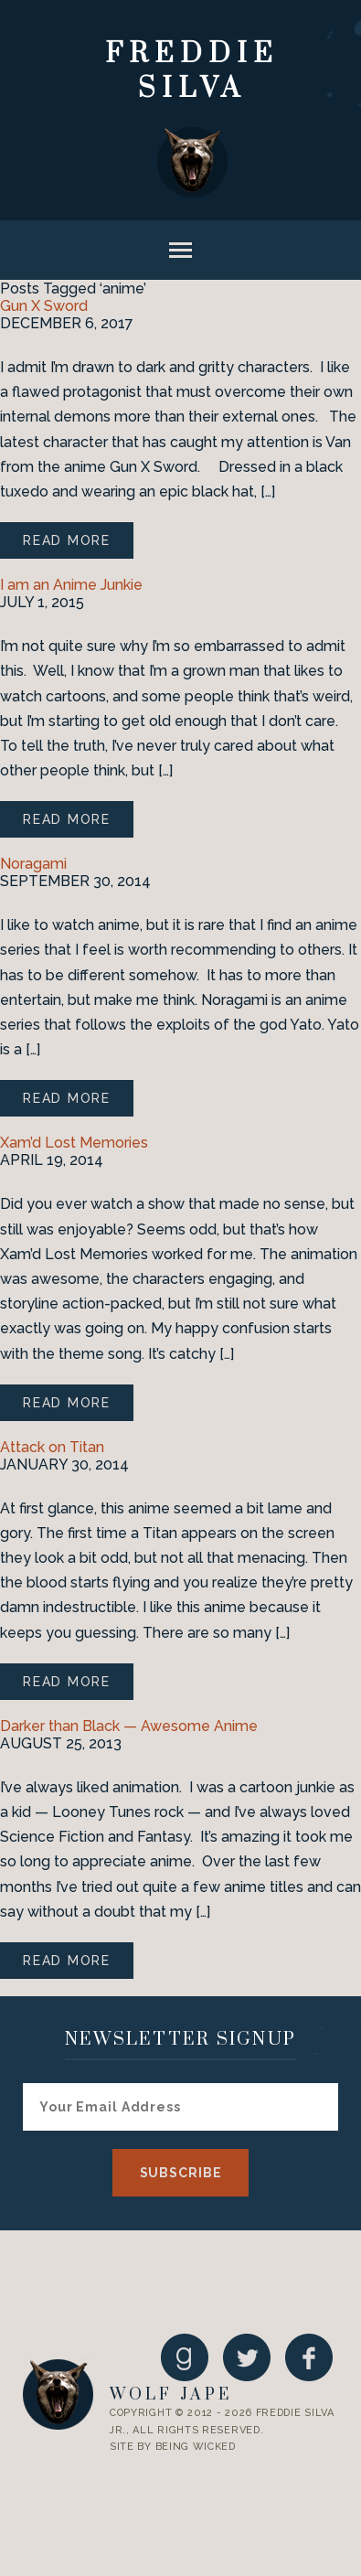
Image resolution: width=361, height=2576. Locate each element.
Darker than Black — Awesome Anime (129, 1726)
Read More (67, 540)
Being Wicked (195, 2447)
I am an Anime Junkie (71, 584)
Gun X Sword (44, 306)
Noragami (33, 863)
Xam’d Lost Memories (74, 1142)
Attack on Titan (52, 1447)
